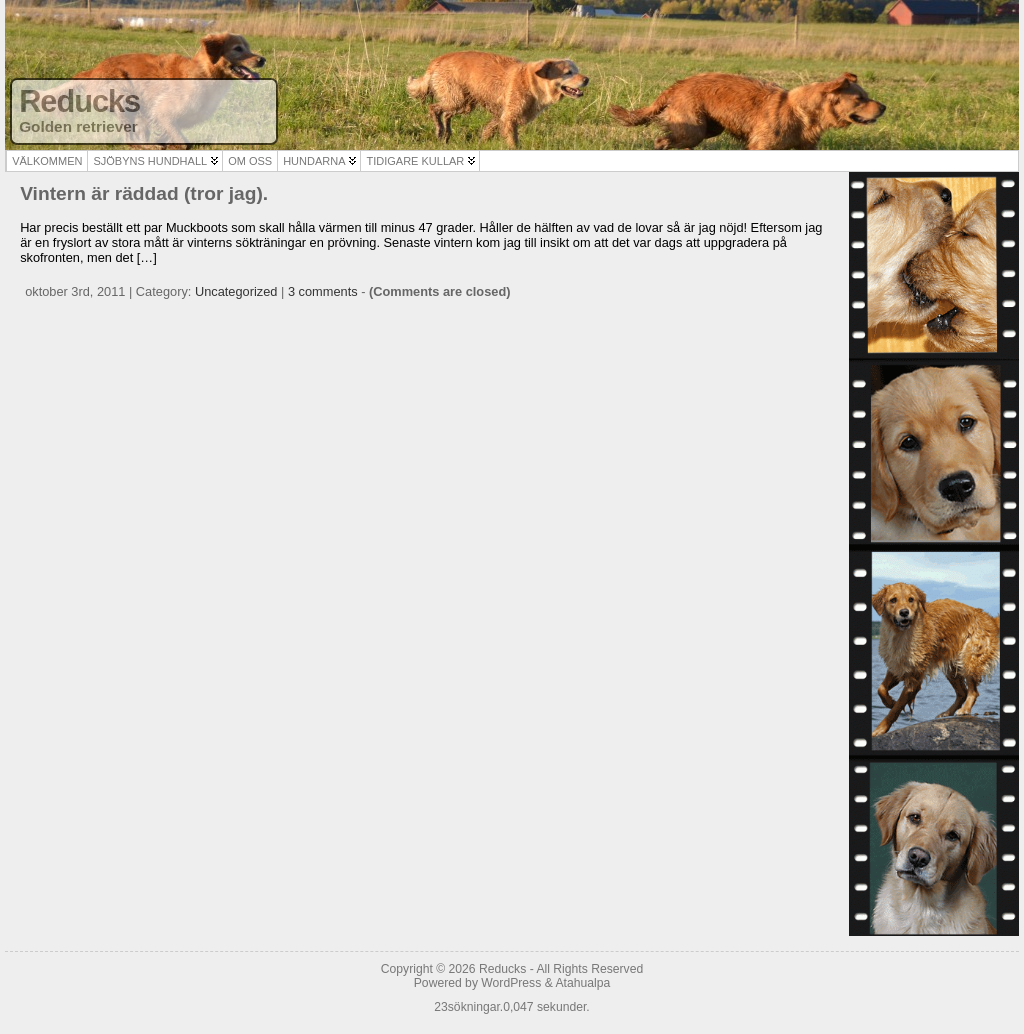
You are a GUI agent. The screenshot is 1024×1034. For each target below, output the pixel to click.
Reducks (79, 101)
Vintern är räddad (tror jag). (144, 193)
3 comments (323, 291)
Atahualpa (582, 983)
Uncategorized (236, 291)
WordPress (511, 983)
